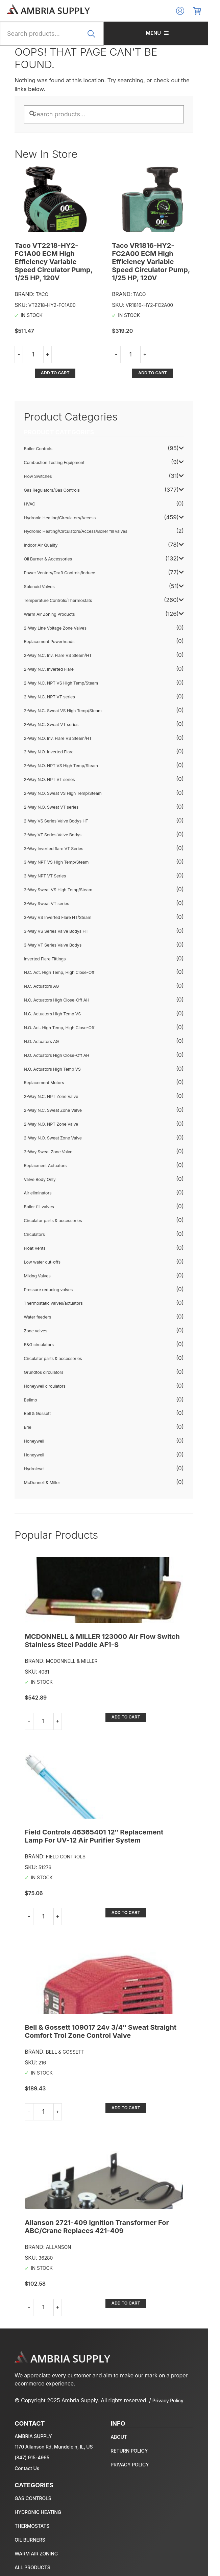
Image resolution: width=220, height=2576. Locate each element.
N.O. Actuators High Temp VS (52, 1038)
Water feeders (38, 1286)
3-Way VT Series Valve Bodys (53, 914)
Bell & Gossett (37, 1382)
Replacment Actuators (45, 1134)
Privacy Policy (168, 2386)
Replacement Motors (44, 1051)
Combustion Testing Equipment (54, 431)
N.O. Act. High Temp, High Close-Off (59, 997)
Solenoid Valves (39, 555)
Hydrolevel (34, 1438)
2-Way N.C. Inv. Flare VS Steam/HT (58, 624)
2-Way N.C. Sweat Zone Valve (53, 1079)
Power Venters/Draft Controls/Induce (60, 542)
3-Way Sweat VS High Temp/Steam (58, 859)
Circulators (34, 1203)
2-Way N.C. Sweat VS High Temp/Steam (63, 680)
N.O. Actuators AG (41, 1010)
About (125, 2422)
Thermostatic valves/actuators (53, 1272)
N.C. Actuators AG (41, 955)
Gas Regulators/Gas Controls (52, 459)
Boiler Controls (38, 418)
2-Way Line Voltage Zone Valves (55, 597)
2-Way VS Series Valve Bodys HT (56, 790)
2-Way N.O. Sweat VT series (51, 776)
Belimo (31, 1368)
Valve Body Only (40, 1148)
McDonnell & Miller (42, 1451)
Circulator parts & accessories (53, 1189)
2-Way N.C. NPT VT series (49, 666)
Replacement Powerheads (49, 610)
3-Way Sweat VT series (47, 872)
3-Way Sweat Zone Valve (48, 1121)
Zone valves (36, 1300)
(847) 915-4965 (32, 2442)
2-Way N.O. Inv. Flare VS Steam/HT (58, 707)
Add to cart (80, 341)
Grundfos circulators (44, 1341)
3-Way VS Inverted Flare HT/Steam (58, 886)
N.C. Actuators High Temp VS (52, 983)
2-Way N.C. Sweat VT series (51, 693)
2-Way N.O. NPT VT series (49, 748)
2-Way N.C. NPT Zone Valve (51, 1065)
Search (99, 38)
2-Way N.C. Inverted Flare (49, 638)
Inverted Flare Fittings (45, 927)
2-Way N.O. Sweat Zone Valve (53, 1107)
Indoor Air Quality (41, 514)
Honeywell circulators (45, 1355)
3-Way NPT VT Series (45, 845)
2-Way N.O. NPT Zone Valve (51, 1093)
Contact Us (27, 2453)
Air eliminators (38, 1162)
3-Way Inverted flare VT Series (54, 817)
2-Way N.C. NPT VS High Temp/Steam (61, 652)
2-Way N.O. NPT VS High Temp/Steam (61, 734)
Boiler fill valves (39, 1176)
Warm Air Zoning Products (49, 583)
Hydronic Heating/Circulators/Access (60, 486)
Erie (28, 1396)
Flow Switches (38, 445)
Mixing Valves (37, 1244)
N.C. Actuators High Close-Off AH (57, 969)
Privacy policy (136, 2449)
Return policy (135, 2435)
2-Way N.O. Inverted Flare (49, 721)
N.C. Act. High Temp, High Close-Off (59, 941)
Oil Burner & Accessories (48, 528)
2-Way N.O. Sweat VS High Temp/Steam (63, 762)
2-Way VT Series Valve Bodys (53, 803)
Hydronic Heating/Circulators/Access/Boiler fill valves (76, 500)
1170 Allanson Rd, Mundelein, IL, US (54, 2432)
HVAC (30, 472)
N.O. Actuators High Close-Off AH (57, 1024)
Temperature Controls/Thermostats (58, 569)
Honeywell (34, 1410)
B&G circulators (39, 1313)
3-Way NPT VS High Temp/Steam (56, 831)
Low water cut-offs (42, 1231)
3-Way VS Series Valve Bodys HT (56, 900)
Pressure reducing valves (48, 1258)
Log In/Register (192, 11)
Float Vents (35, 1217)
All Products (33, 2552)
